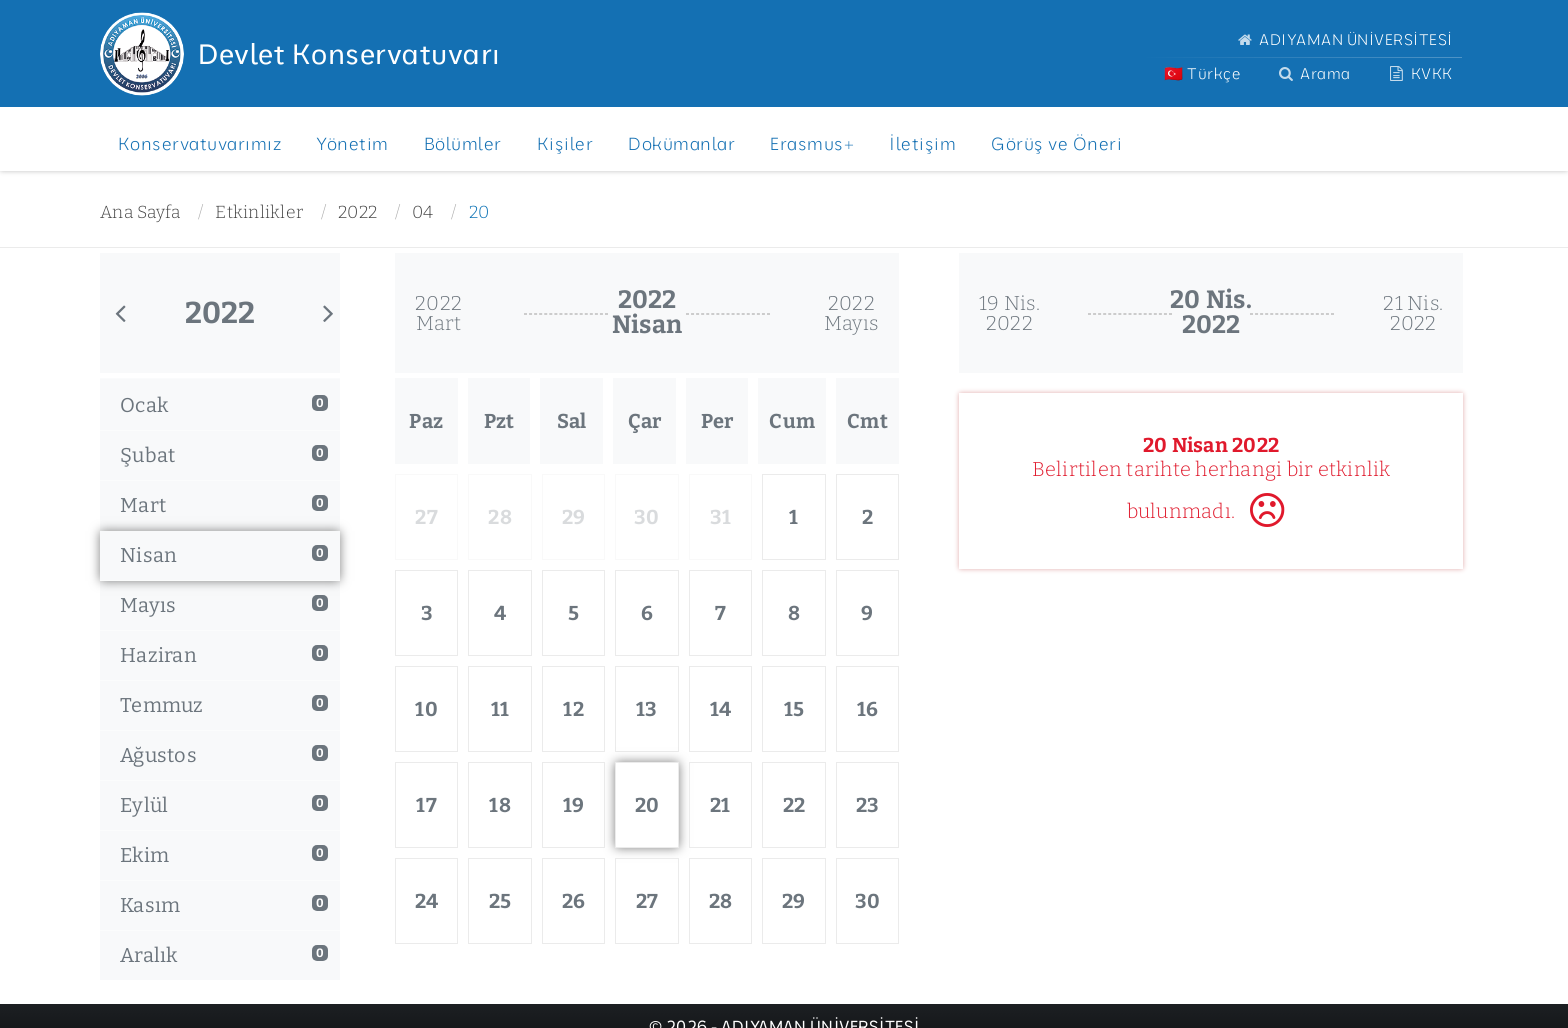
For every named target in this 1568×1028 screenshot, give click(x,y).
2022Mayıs (851, 313)
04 (423, 212)
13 (647, 709)
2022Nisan (647, 312)
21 (720, 805)
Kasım (224, 905)
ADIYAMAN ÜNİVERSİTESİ (1343, 39)
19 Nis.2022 (1009, 313)
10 (426, 709)
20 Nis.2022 (1211, 312)
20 (479, 212)
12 (573, 709)
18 (500, 805)
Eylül (224, 805)
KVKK (1419, 73)
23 (868, 805)
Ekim (224, 855)
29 (794, 901)
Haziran (224, 655)
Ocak (224, 405)
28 (721, 901)
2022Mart (438, 313)
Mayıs (224, 605)
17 (426, 805)
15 (794, 709)
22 (794, 805)
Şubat (224, 455)
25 (500, 901)
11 (500, 709)
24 (427, 901)
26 (574, 901)
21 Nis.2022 (1413, 313)
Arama (1312, 73)
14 (721, 709)
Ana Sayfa (140, 212)
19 (574, 805)
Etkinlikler (259, 212)
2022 (357, 212)
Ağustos (224, 755)
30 (868, 901)
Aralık (224, 955)
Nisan (224, 555)
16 (868, 709)
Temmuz (224, 705)
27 (647, 901)
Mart (224, 505)
